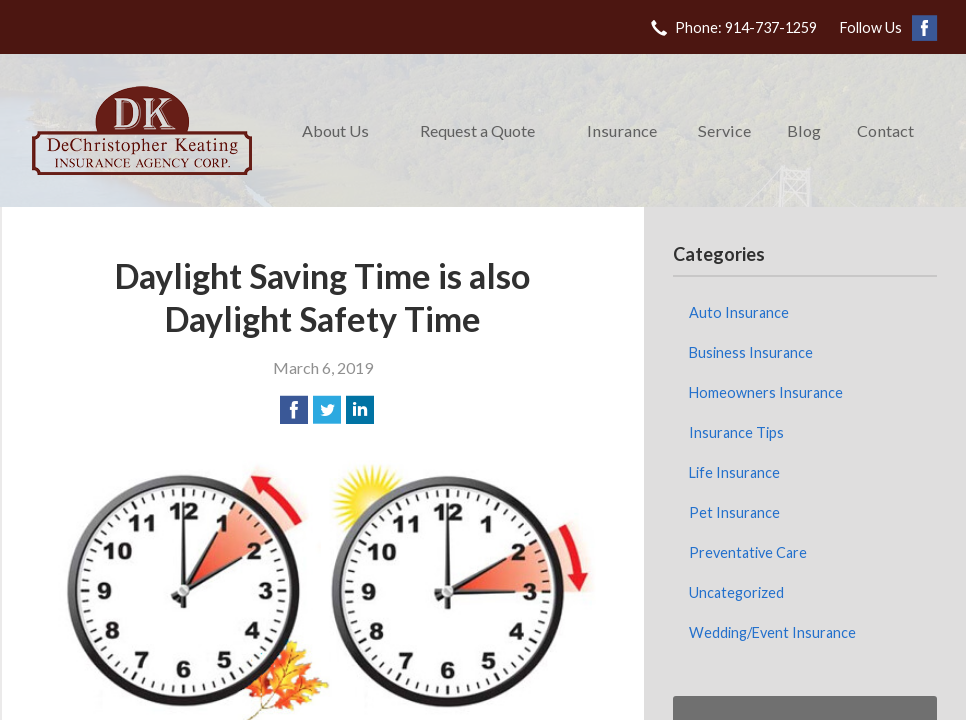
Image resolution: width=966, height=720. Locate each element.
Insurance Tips (736, 432)
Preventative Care (748, 552)
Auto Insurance (739, 312)
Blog (804, 130)
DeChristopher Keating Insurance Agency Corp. (142, 130)
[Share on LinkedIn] (360, 410)
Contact (885, 130)
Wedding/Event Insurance (772, 632)
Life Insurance (734, 472)
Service (724, 130)
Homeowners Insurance (766, 392)
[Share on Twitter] (327, 410)
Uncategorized (736, 592)
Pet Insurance (734, 512)
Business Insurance (751, 352)
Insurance (622, 130)
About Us (335, 130)
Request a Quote (477, 130)
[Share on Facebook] (294, 410)
